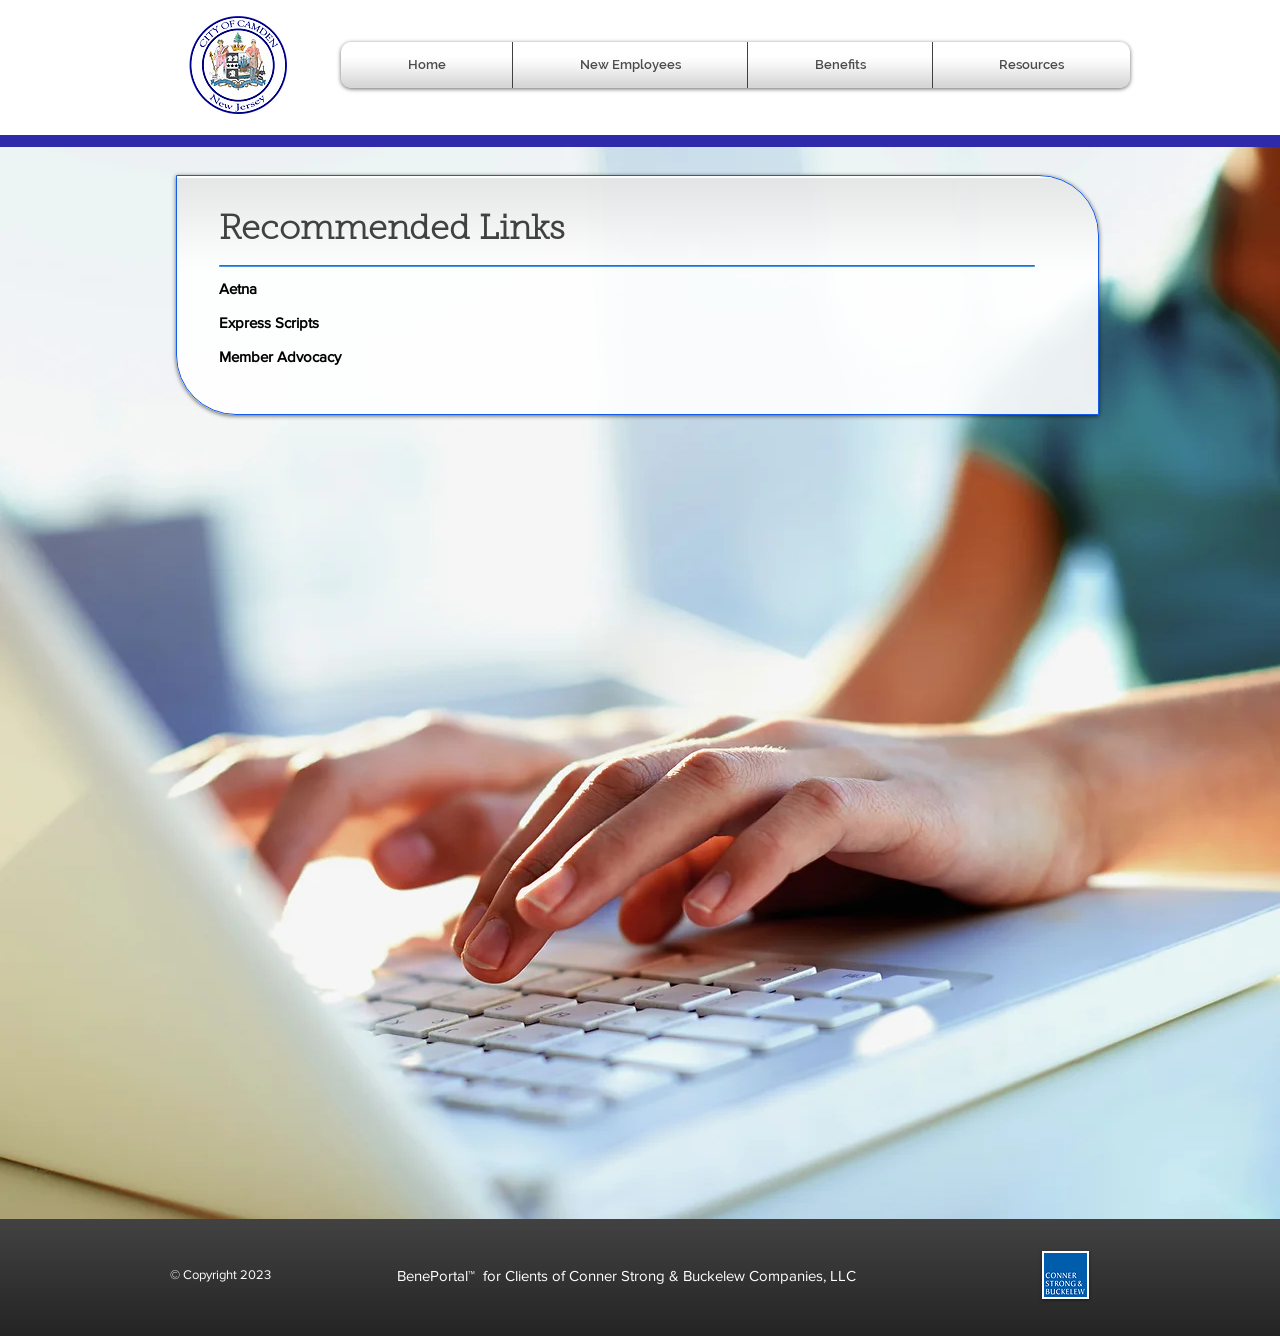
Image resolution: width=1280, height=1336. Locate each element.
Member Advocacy (280, 356)
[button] (840, 65)
